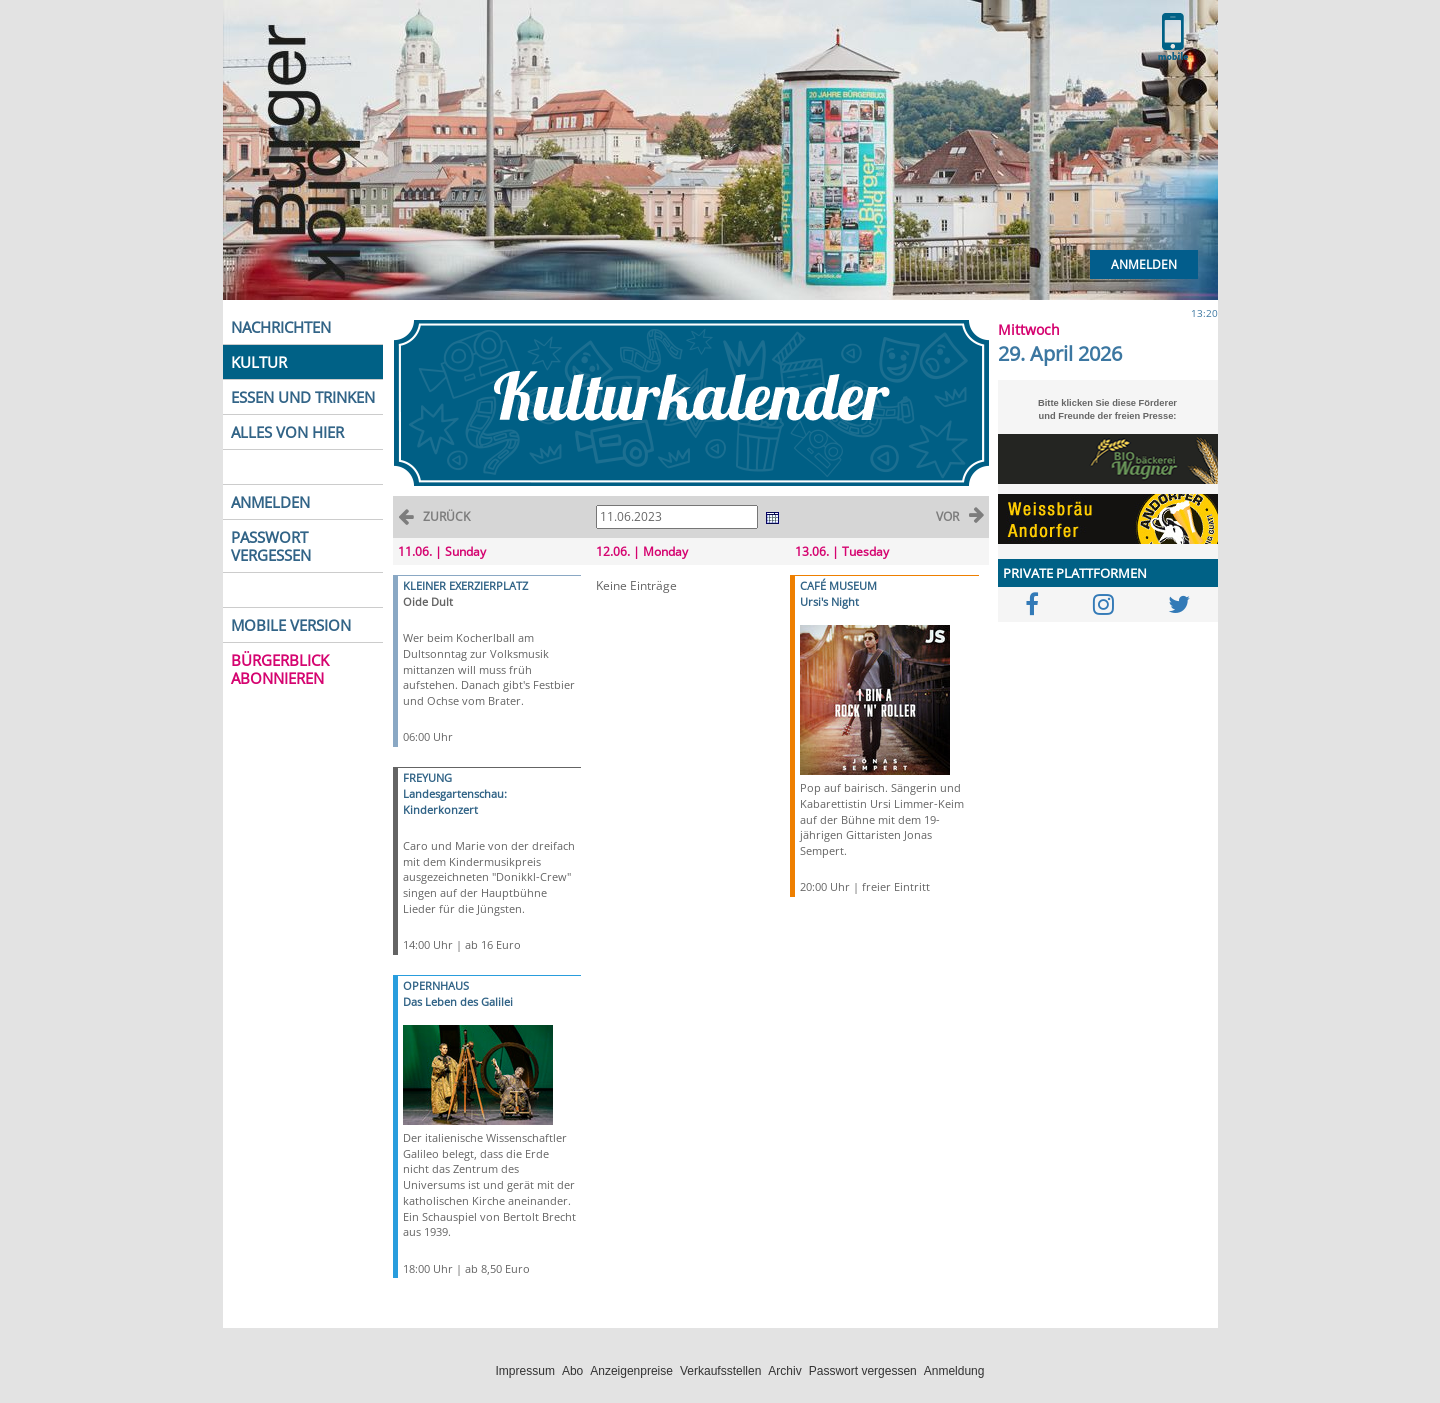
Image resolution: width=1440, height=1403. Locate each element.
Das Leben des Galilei (458, 1001)
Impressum (525, 1371)
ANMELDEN (270, 502)
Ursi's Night (829, 601)
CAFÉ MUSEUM (838, 585)
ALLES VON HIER (287, 432)
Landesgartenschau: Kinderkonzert (455, 801)
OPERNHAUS (436, 985)
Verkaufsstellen (720, 1371)
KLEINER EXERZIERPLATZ (465, 585)
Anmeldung (954, 1371)
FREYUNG (427, 777)
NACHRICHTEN (281, 327)
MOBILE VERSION (291, 625)
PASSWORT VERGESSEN (271, 546)
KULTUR (259, 362)
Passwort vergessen (863, 1371)
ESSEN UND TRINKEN (303, 397)
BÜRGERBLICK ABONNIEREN (280, 669)
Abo (572, 1371)
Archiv (784, 1371)
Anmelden (1144, 264)
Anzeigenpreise (631, 1371)
